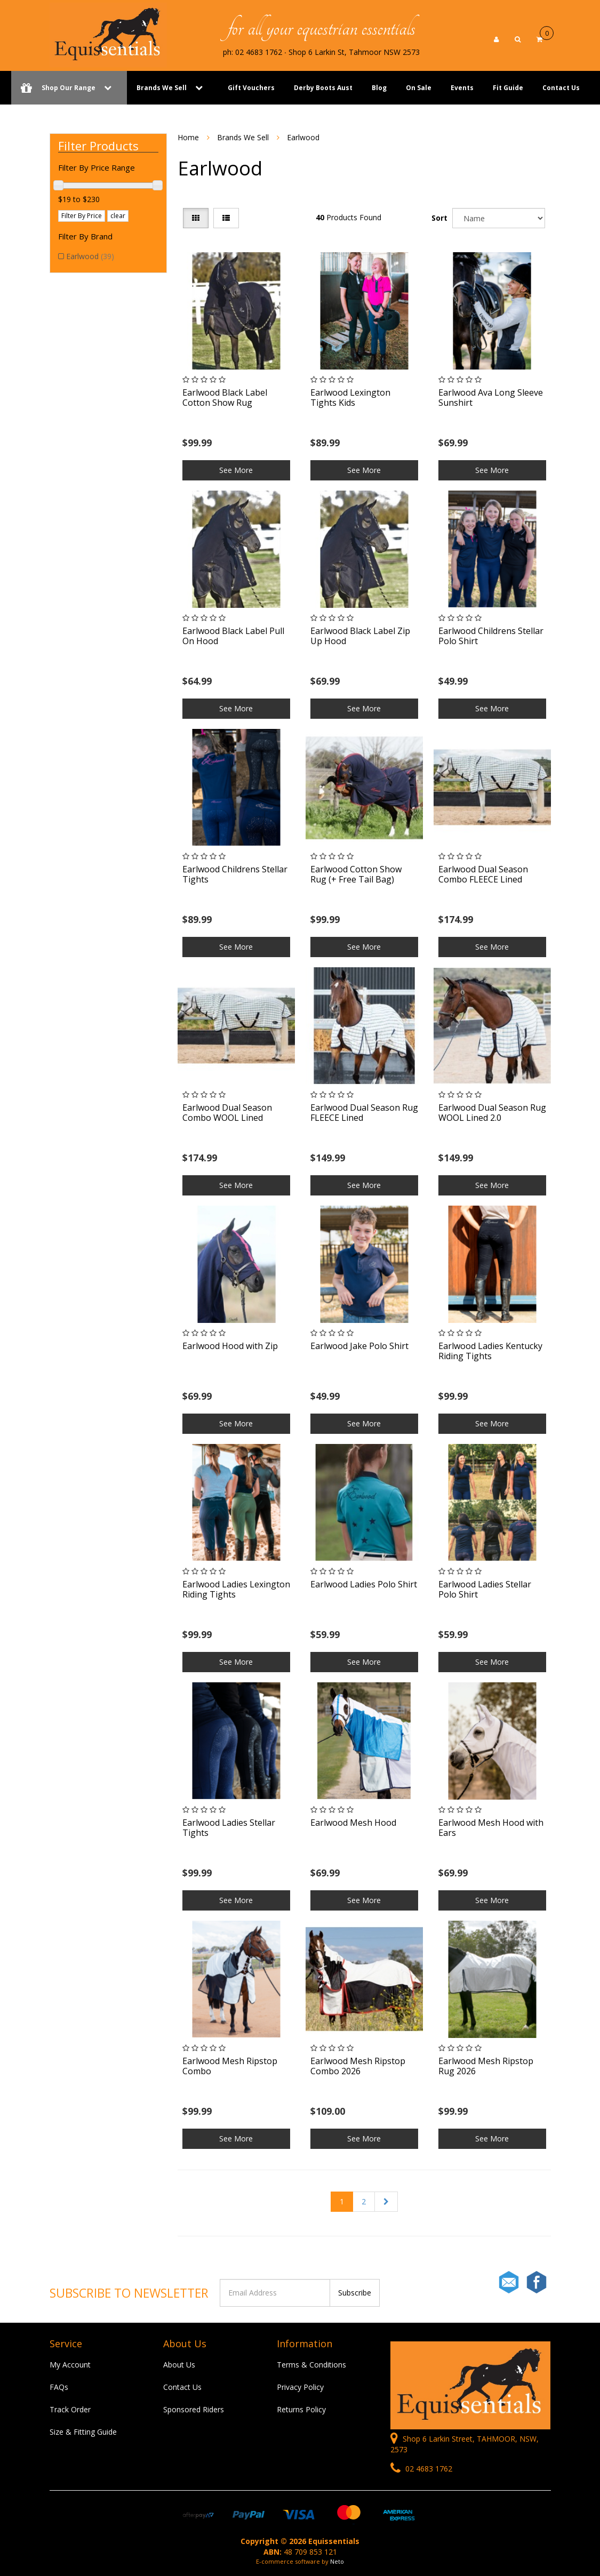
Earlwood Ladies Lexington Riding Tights (236, 1589)
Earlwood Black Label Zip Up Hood (360, 636)
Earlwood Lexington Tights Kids (350, 397)
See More (236, 470)
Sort (439, 218)
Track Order (70, 2409)
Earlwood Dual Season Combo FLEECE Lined (483, 874)
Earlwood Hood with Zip (230, 1346)
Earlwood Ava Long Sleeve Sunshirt (490, 397)
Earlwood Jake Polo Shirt (359, 1346)
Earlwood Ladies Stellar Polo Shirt (484, 1589)
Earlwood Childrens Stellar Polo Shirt (490, 636)
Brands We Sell (162, 87)
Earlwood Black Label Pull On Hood (233, 636)
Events (462, 87)
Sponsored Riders (193, 2409)
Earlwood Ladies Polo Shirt (363, 1584)
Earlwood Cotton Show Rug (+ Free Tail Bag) (356, 874)
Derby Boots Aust (323, 87)
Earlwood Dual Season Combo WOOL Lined (227, 1113)
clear (117, 215)
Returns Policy (301, 2409)
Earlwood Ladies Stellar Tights (228, 1828)
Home (188, 137)
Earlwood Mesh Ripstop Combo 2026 (357, 2066)
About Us (179, 2365)
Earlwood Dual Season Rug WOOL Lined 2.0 (492, 1113)
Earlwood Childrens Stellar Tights (234, 874)
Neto (337, 2561)
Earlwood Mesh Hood (353, 1822)
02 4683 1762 (421, 2468)
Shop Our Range (69, 87)
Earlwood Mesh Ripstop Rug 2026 (485, 2066)
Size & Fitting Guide (83, 2432)
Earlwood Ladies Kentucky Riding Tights (490, 1351)
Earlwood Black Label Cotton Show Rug (224, 397)
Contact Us (561, 87)
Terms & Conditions (311, 2365)
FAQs (59, 2387)
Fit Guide (508, 87)
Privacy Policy (300, 2387)
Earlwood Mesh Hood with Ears (490, 1828)
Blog (379, 87)
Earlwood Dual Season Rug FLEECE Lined (364, 1113)
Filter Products (98, 145)
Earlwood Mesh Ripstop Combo (229, 2066)
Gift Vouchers (251, 87)
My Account (70, 2365)
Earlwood (90, 256)
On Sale (418, 87)
